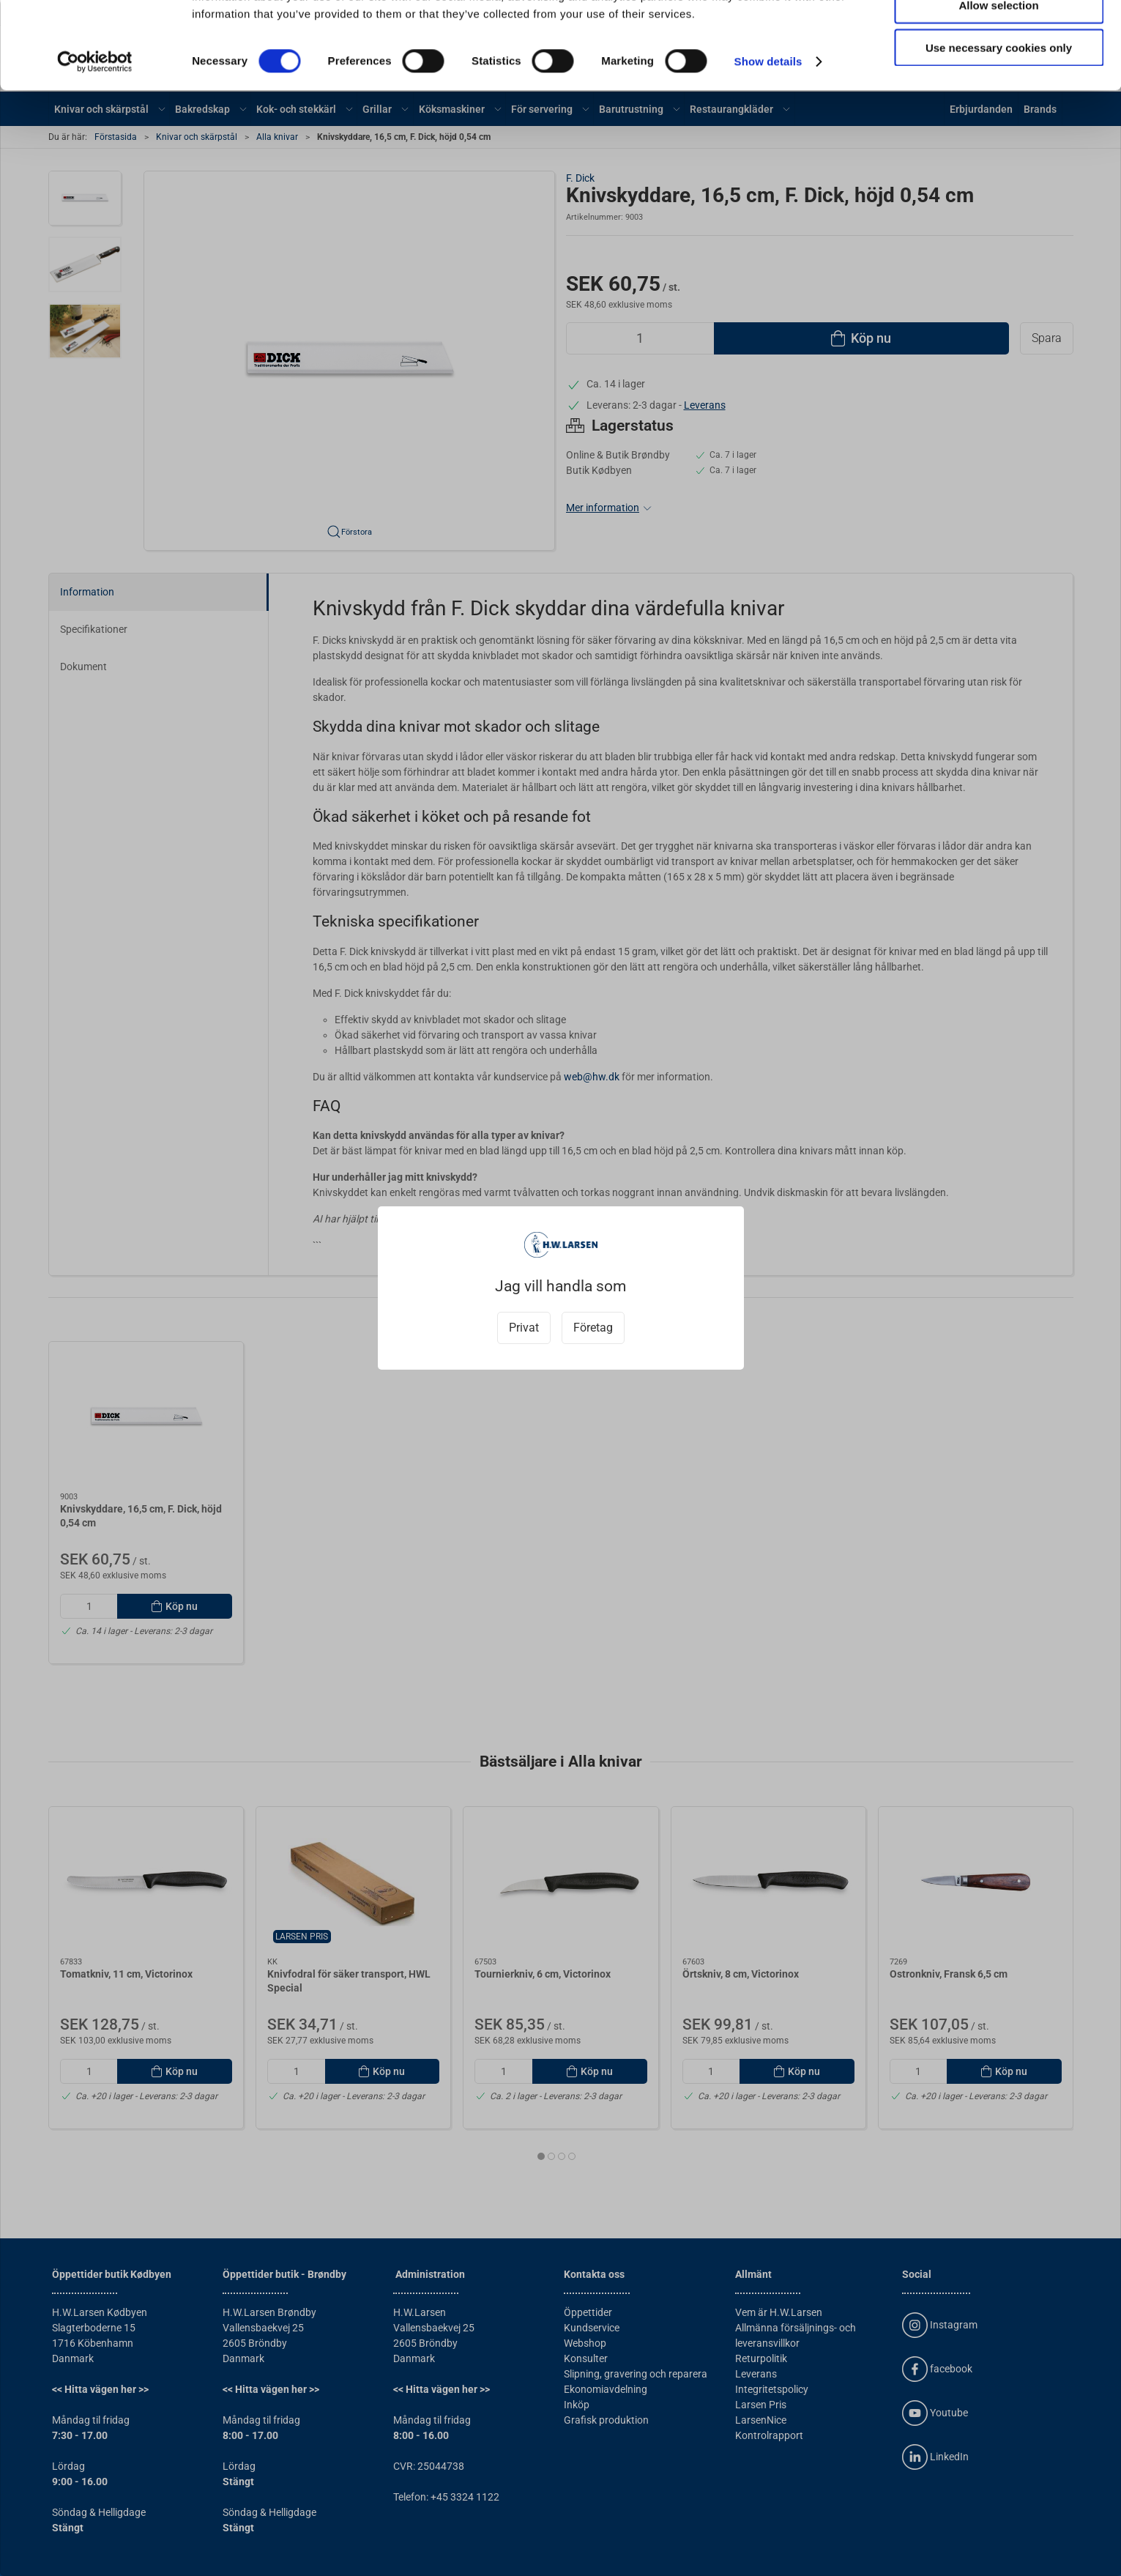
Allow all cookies (999, 36)
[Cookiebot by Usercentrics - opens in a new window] (95, 136)
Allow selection (998, 79)
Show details (768, 136)
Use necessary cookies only (999, 122)
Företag (593, 1328)
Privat (524, 1328)
